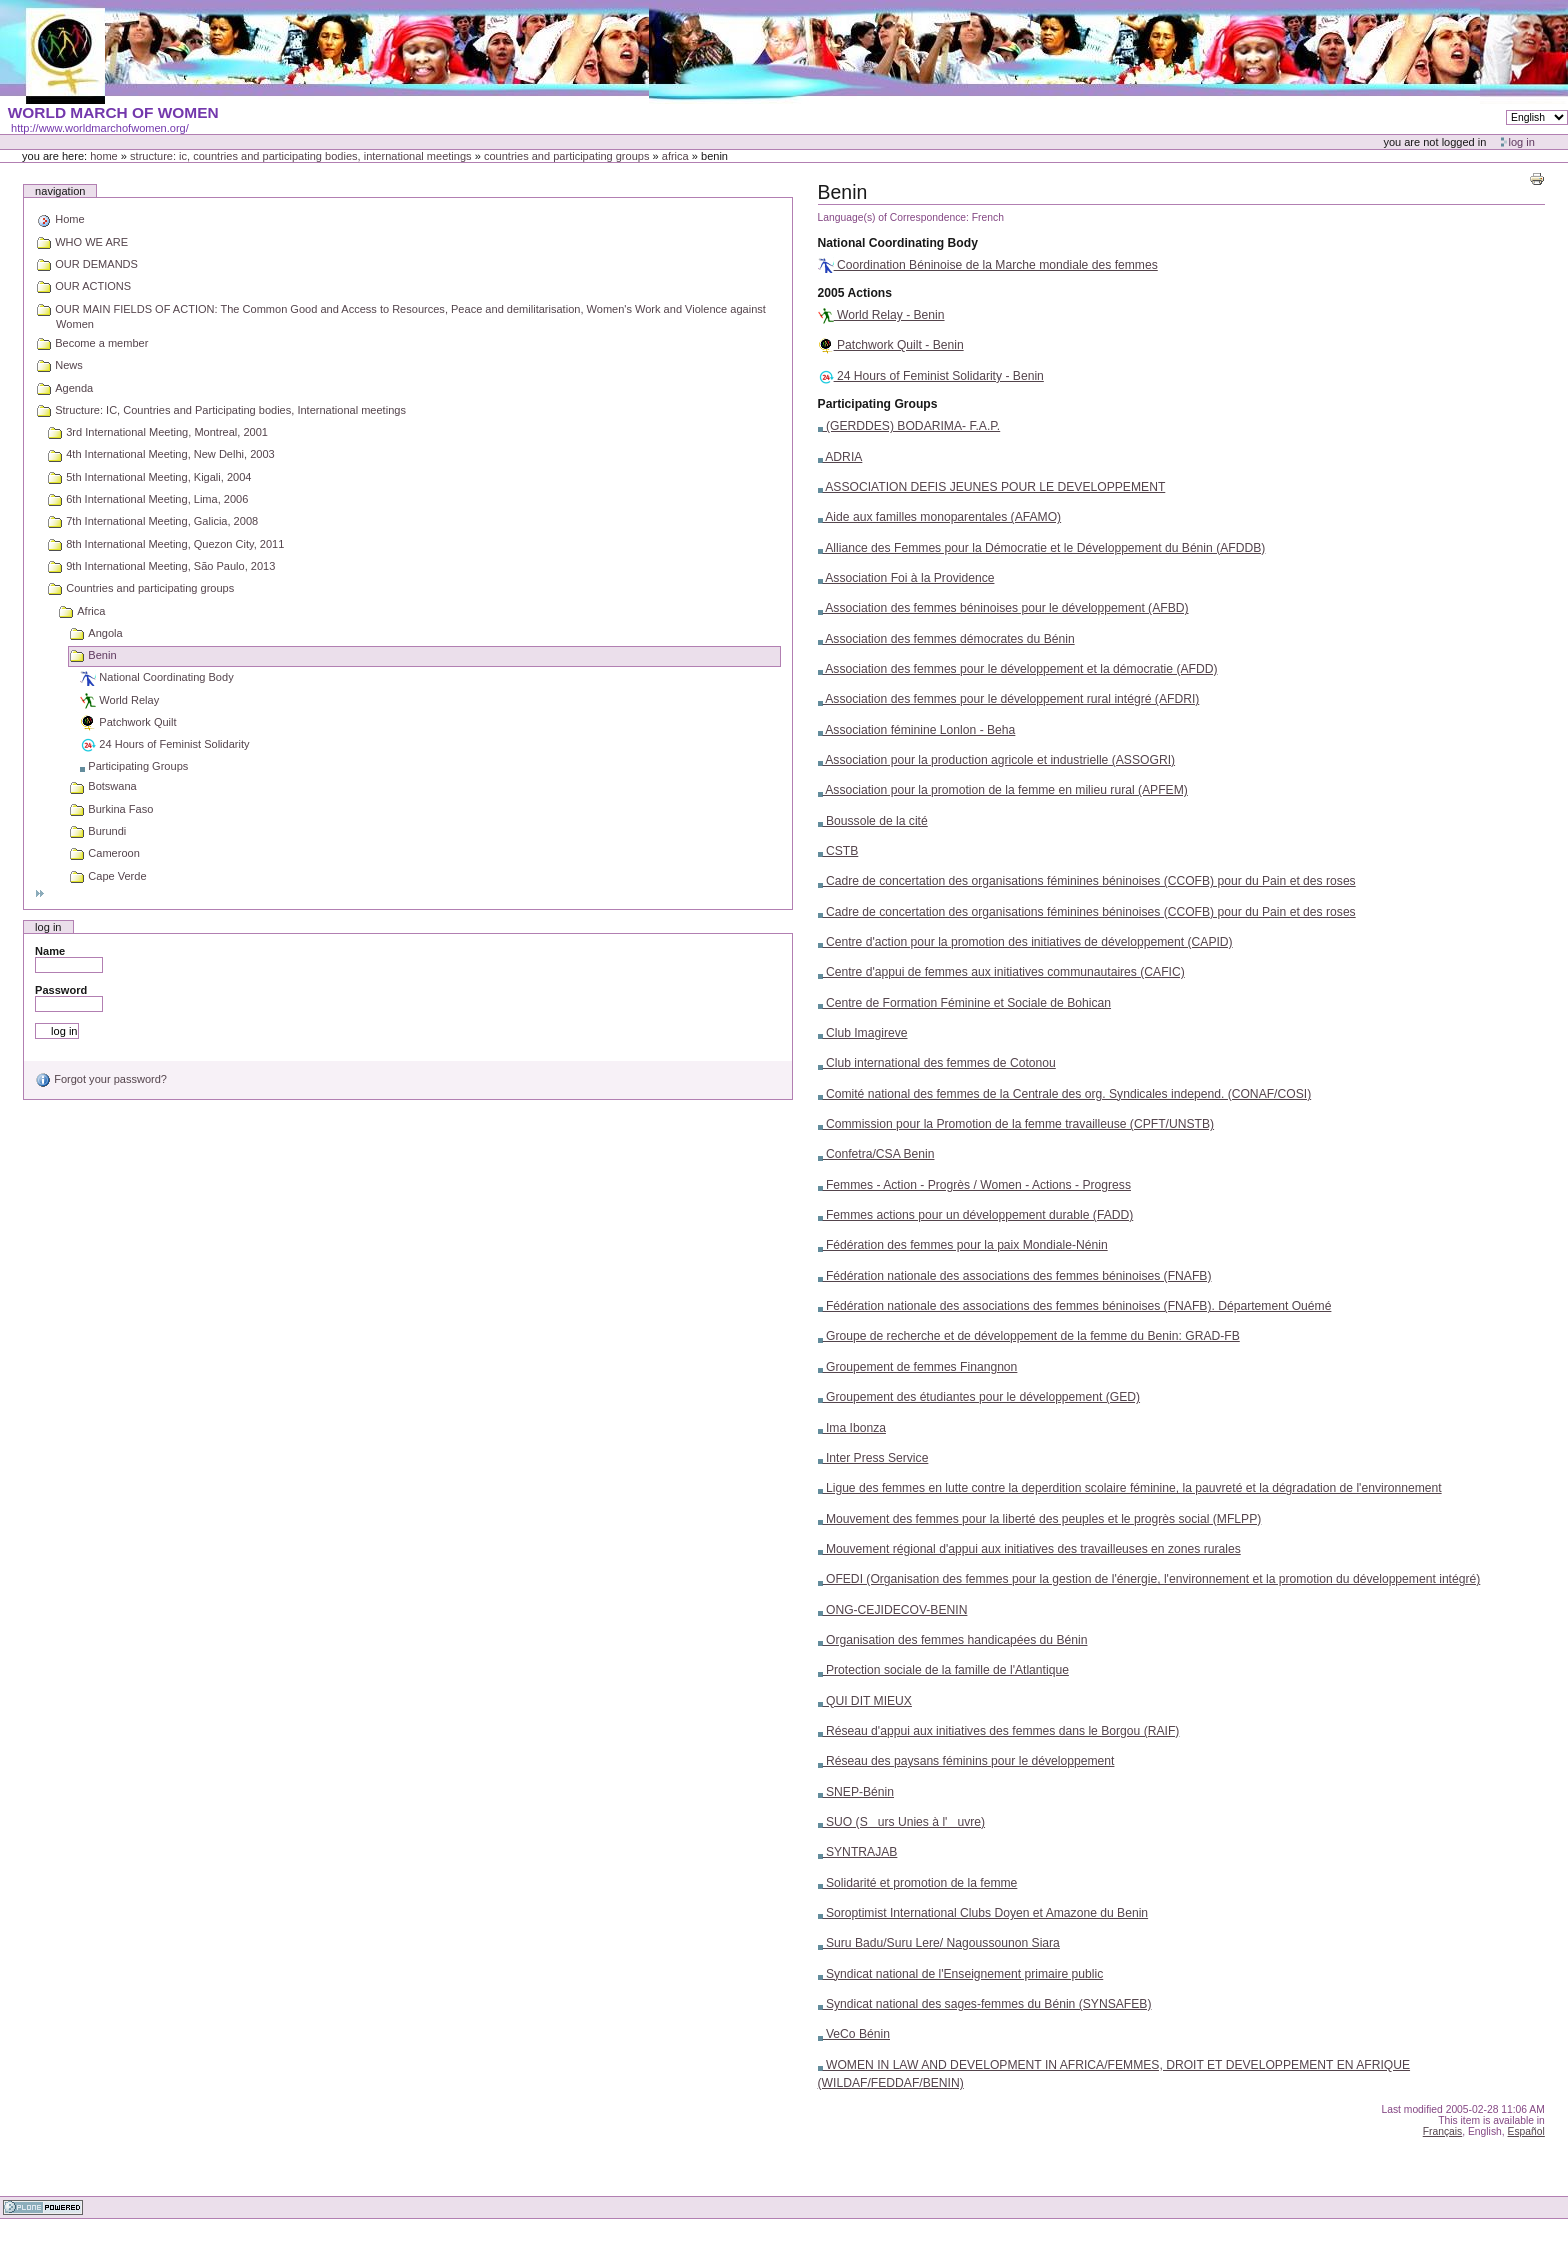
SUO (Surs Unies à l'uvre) (901, 1822)
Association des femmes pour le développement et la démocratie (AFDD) (1018, 669)
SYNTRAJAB (858, 1852)
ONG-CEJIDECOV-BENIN (893, 1610)
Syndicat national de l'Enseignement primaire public (961, 1974)
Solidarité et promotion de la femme (918, 1883)
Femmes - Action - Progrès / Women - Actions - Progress (974, 1185)
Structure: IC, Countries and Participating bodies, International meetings (301, 156)
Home (104, 156)
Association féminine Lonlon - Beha (917, 730)
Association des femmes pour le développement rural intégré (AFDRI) (1009, 699)
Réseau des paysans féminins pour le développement (966, 1761)
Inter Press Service (873, 1458)
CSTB (838, 851)
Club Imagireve (863, 1033)
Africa (675, 156)
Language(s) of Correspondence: (893, 217)
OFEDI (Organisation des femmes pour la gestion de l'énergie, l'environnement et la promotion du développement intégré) (1149, 1579)
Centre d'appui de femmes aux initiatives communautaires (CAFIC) (1001, 972)
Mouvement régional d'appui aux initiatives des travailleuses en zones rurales (1029, 1549)
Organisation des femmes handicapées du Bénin (953, 1640)
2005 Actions (855, 293)
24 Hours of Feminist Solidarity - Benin (931, 376)
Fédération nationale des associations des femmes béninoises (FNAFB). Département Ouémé (1075, 1306)
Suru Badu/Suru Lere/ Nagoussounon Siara (939, 1943)
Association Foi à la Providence (906, 578)
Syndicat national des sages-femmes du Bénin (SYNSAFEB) (985, 2004)
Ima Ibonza (852, 1428)
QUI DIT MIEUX (865, 1701)
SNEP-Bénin (856, 1792)
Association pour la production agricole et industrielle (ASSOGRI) (996, 760)
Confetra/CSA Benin (876, 1154)
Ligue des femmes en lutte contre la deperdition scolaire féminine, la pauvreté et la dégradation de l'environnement (1130, 1488)
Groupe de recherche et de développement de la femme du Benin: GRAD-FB (1029, 1336)
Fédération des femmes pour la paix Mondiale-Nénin (963, 1245)
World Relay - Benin (881, 315)
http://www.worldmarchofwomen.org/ (100, 128)
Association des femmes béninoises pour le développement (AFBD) (1003, 608)
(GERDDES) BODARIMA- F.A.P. (909, 426)
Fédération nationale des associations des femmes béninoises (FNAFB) (1015, 1276)
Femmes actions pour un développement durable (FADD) (976, 1215)
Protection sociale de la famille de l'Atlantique (943, 1670)
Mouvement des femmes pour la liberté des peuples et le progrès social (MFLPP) (1040, 1519)
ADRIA (840, 457)
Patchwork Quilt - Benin (891, 345)
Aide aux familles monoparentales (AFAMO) (940, 517)
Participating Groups (878, 404)
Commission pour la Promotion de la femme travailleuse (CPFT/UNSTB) (1016, 1124)
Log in (1522, 142)
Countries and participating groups (567, 156)
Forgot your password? (101, 1079)
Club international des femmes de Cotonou (937, 1063)
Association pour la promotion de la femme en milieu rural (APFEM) (1003, 790)
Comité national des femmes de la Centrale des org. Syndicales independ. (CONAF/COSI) (1065, 1094)
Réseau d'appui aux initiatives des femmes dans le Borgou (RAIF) (999, 1731)
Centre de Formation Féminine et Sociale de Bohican (964, 1003)
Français (1443, 2131)
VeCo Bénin (854, 2034)
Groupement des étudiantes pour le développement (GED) (979, 1397)
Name (50, 951)
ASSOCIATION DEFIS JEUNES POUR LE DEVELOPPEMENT (992, 487)
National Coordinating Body (898, 243)
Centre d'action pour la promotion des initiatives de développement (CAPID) (1025, 942)
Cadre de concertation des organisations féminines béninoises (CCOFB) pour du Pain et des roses (1087, 881)
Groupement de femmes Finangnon (918, 1367)
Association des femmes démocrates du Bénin (946, 639)
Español (1526, 2131)
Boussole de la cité (873, 821)
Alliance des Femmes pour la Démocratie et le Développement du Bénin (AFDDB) (1042, 548)
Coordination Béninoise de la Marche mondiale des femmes (988, 265)
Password (61, 990)
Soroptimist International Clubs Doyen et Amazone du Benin (983, 1913)
